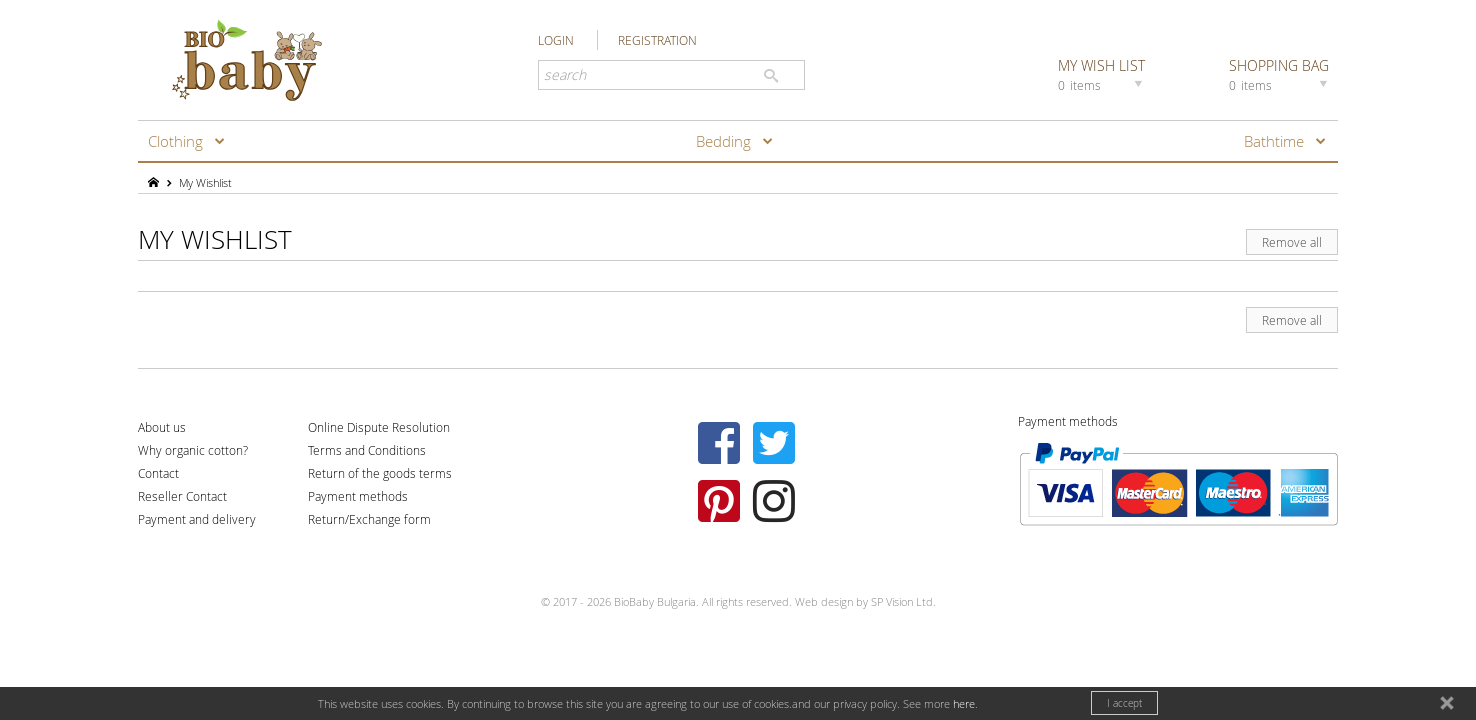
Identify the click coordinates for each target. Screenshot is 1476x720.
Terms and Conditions (367, 450)
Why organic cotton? (193, 450)
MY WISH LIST (1103, 74)
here (964, 703)
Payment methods (358, 496)
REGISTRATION (657, 40)
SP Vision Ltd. (903, 601)
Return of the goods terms (380, 473)
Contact (158, 473)
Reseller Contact (182, 496)
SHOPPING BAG (1281, 74)
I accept (1124, 703)
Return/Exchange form (369, 519)
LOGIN (556, 40)
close (1449, 705)
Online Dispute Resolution (379, 427)
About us (162, 427)
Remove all (1292, 242)
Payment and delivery (197, 519)
